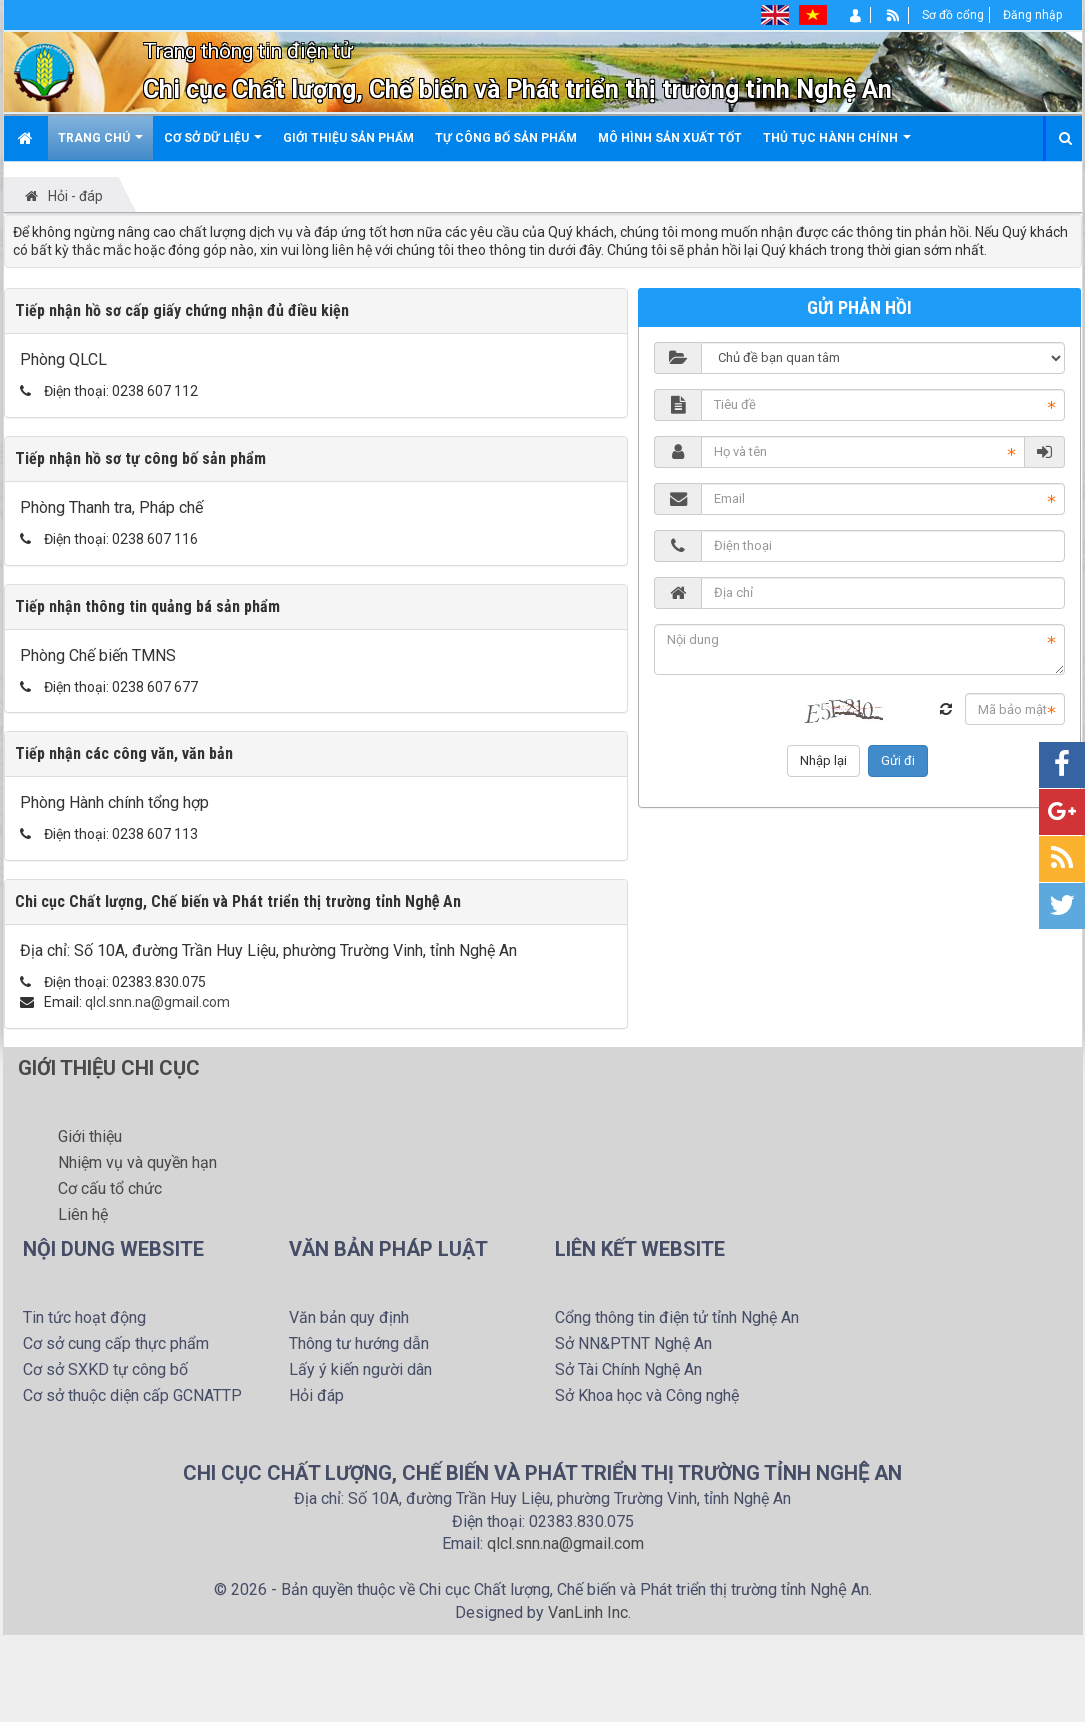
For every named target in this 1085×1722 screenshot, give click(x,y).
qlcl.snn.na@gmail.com (157, 1002)
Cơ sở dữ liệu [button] (213, 145)
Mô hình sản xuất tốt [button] (670, 138)
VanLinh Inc (588, 1612)
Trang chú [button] (100, 145)
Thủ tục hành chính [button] (837, 145)
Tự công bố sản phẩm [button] (506, 138)
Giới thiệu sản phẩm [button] (348, 138)
